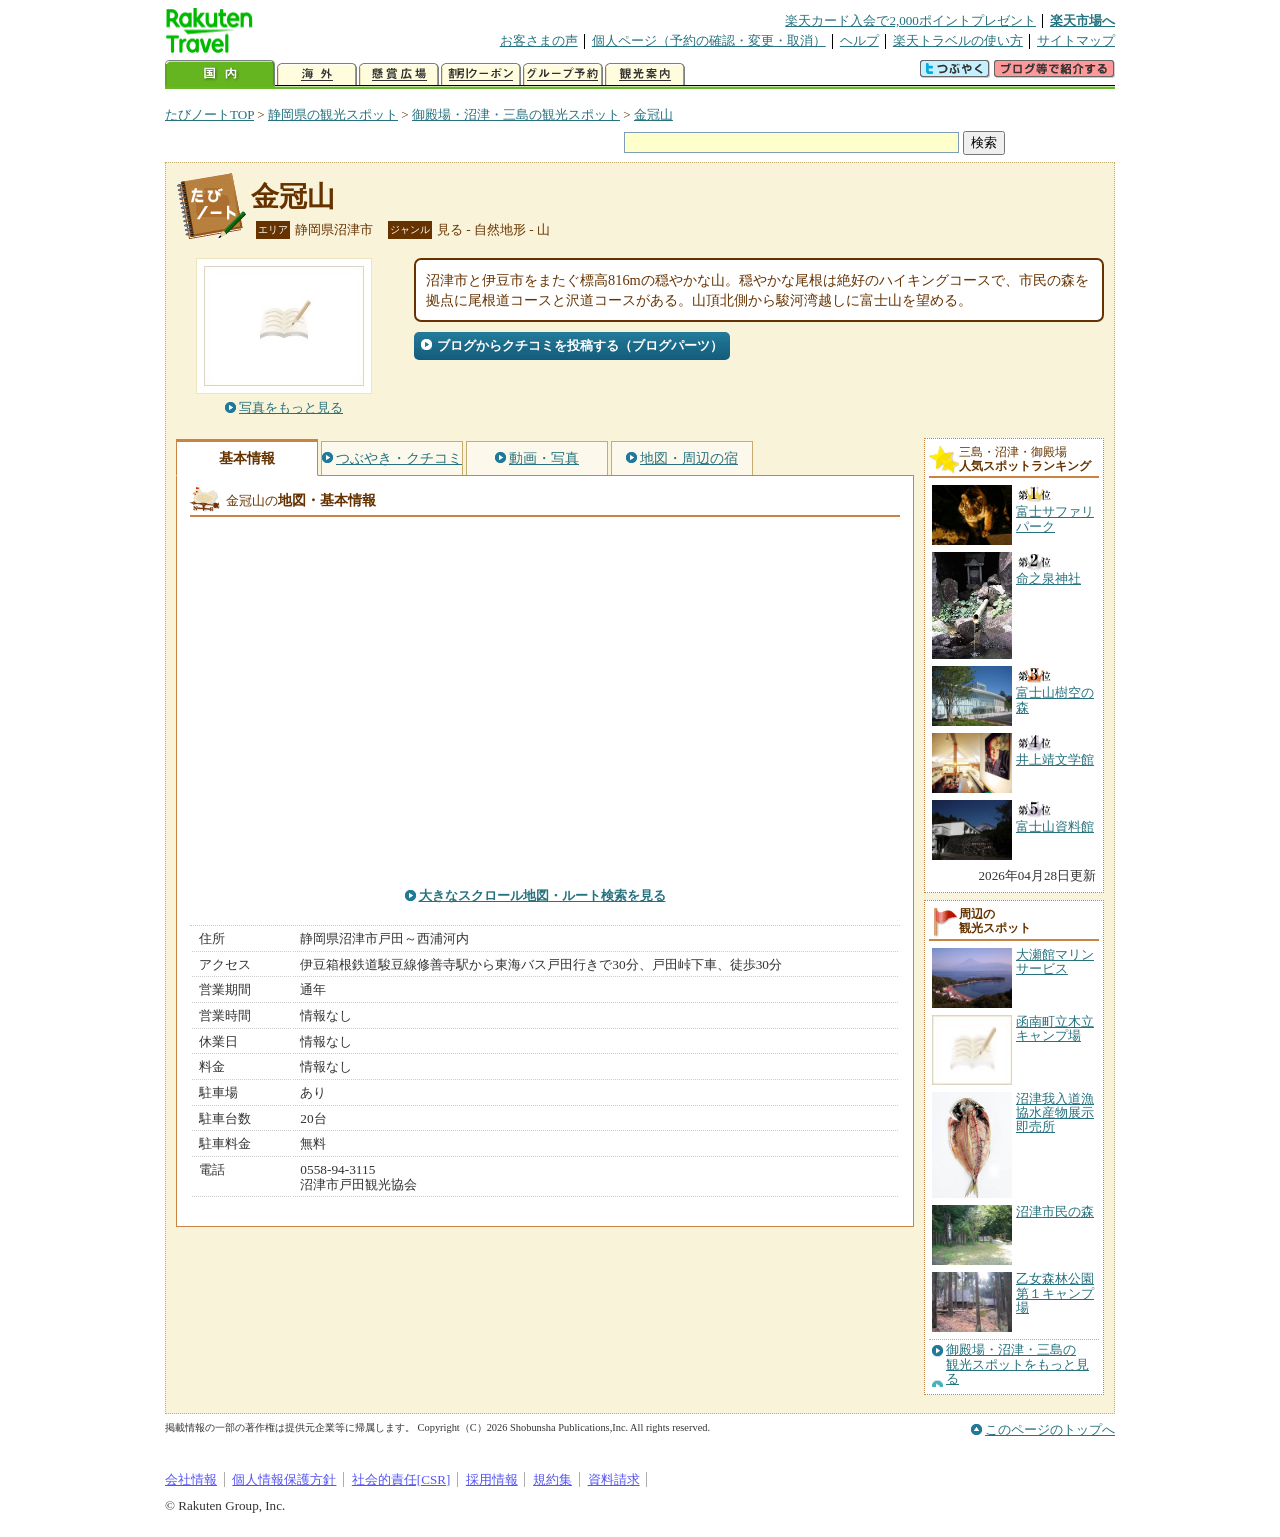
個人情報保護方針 (284, 1479)
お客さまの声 (539, 40)
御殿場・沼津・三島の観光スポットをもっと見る (1017, 1364)
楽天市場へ (1082, 20)
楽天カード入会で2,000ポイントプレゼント (910, 20)
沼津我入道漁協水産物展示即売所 (1055, 1113)
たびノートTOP (209, 114)
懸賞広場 (399, 74)
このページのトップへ (1050, 1429)
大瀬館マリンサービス (1055, 961)
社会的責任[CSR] (401, 1479)
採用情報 (492, 1479)
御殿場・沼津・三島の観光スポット (516, 114)
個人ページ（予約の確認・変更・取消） (709, 40)
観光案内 (645, 74)
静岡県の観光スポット (333, 114)
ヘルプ (859, 40)
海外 (317, 74)
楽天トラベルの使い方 (958, 40)
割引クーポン (481, 74)
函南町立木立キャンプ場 (1055, 1028)
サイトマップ (1076, 40)
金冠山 (653, 114)
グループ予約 (563, 74)
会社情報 (191, 1479)
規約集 (552, 1479)
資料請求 (614, 1479)
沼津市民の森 (1055, 1211)
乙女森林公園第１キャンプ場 (1055, 1293)
